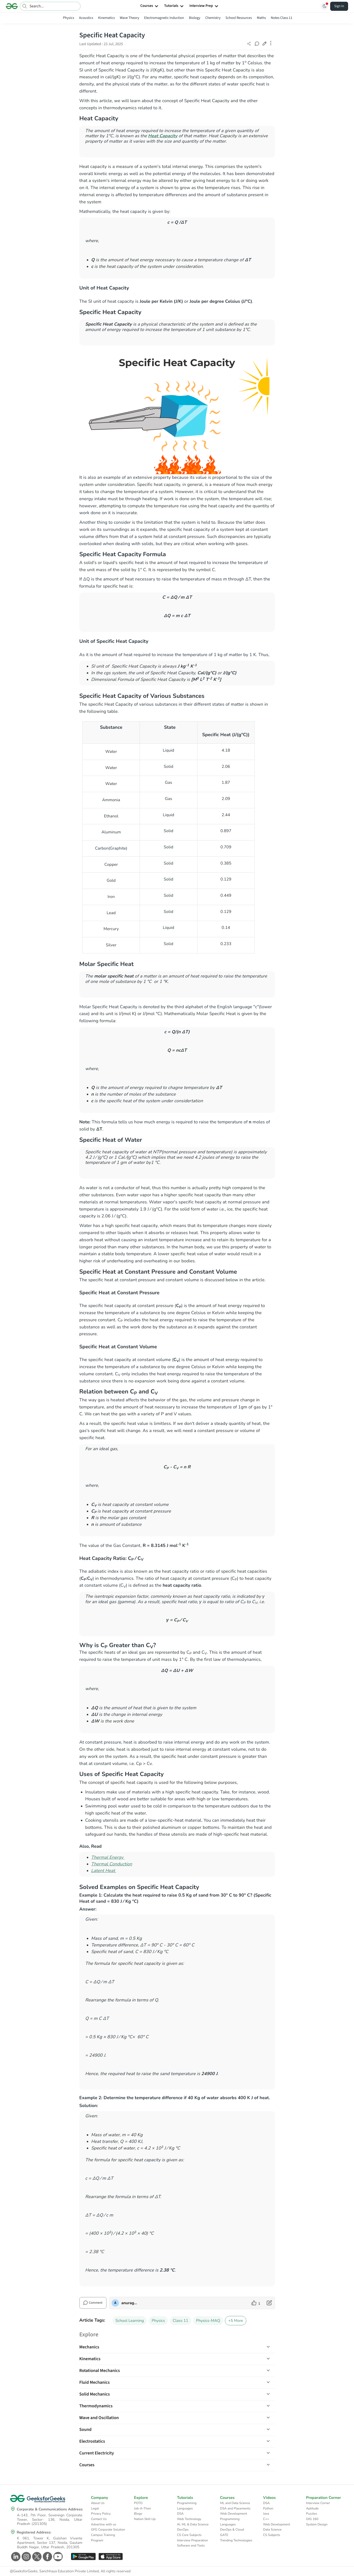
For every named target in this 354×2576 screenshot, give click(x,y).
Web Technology (189, 2519)
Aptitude (312, 2508)
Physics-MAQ (208, 2320)
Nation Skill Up (145, 2519)
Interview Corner (318, 2503)
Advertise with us (103, 2524)
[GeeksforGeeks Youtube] (57, 2556)
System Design (316, 2524)
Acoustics (86, 17)
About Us (97, 2503)
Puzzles (311, 2513)
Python (268, 2508)
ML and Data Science (235, 2503)
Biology (194, 17)
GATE (224, 2535)
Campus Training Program (103, 2538)
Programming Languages (186, 2506)
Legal (95, 2508)
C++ (266, 2519)
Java (266, 2513)
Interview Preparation (192, 2540)
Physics (68, 17)
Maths (261, 17)
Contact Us (99, 2519)
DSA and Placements (235, 2508)
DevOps (183, 2529)
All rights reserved (116, 2571)
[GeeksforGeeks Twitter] (36, 2556)
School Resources (238, 17)
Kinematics (106, 17)
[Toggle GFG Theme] (324, 6)
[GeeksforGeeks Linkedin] (15, 2556)
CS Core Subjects (189, 2535)
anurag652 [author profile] (129, 2303)
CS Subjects (271, 2535)
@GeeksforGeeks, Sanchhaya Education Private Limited (54, 2571)
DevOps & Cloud (232, 2529)
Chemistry (213, 17)
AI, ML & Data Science (193, 2524)
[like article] (255, 2303)
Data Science (272, 2529)
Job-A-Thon (142, 2508)
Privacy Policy (101, 2513)
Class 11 (180, 2320)
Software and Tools (191, 2545)
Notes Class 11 (282, 17)
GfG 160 (312, 2519)
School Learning (130, 2320)
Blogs (138, 2513)
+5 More (235, 2320)
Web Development (233, 2513)
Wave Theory (129, 17)
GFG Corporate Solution (108, 2529)
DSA (180, 2513)
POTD (138, 2503)
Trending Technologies (236, 2540)
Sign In (339, 6)
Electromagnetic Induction (164, 17)
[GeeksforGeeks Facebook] (47, 2556)
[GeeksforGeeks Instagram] (25, 2556)
